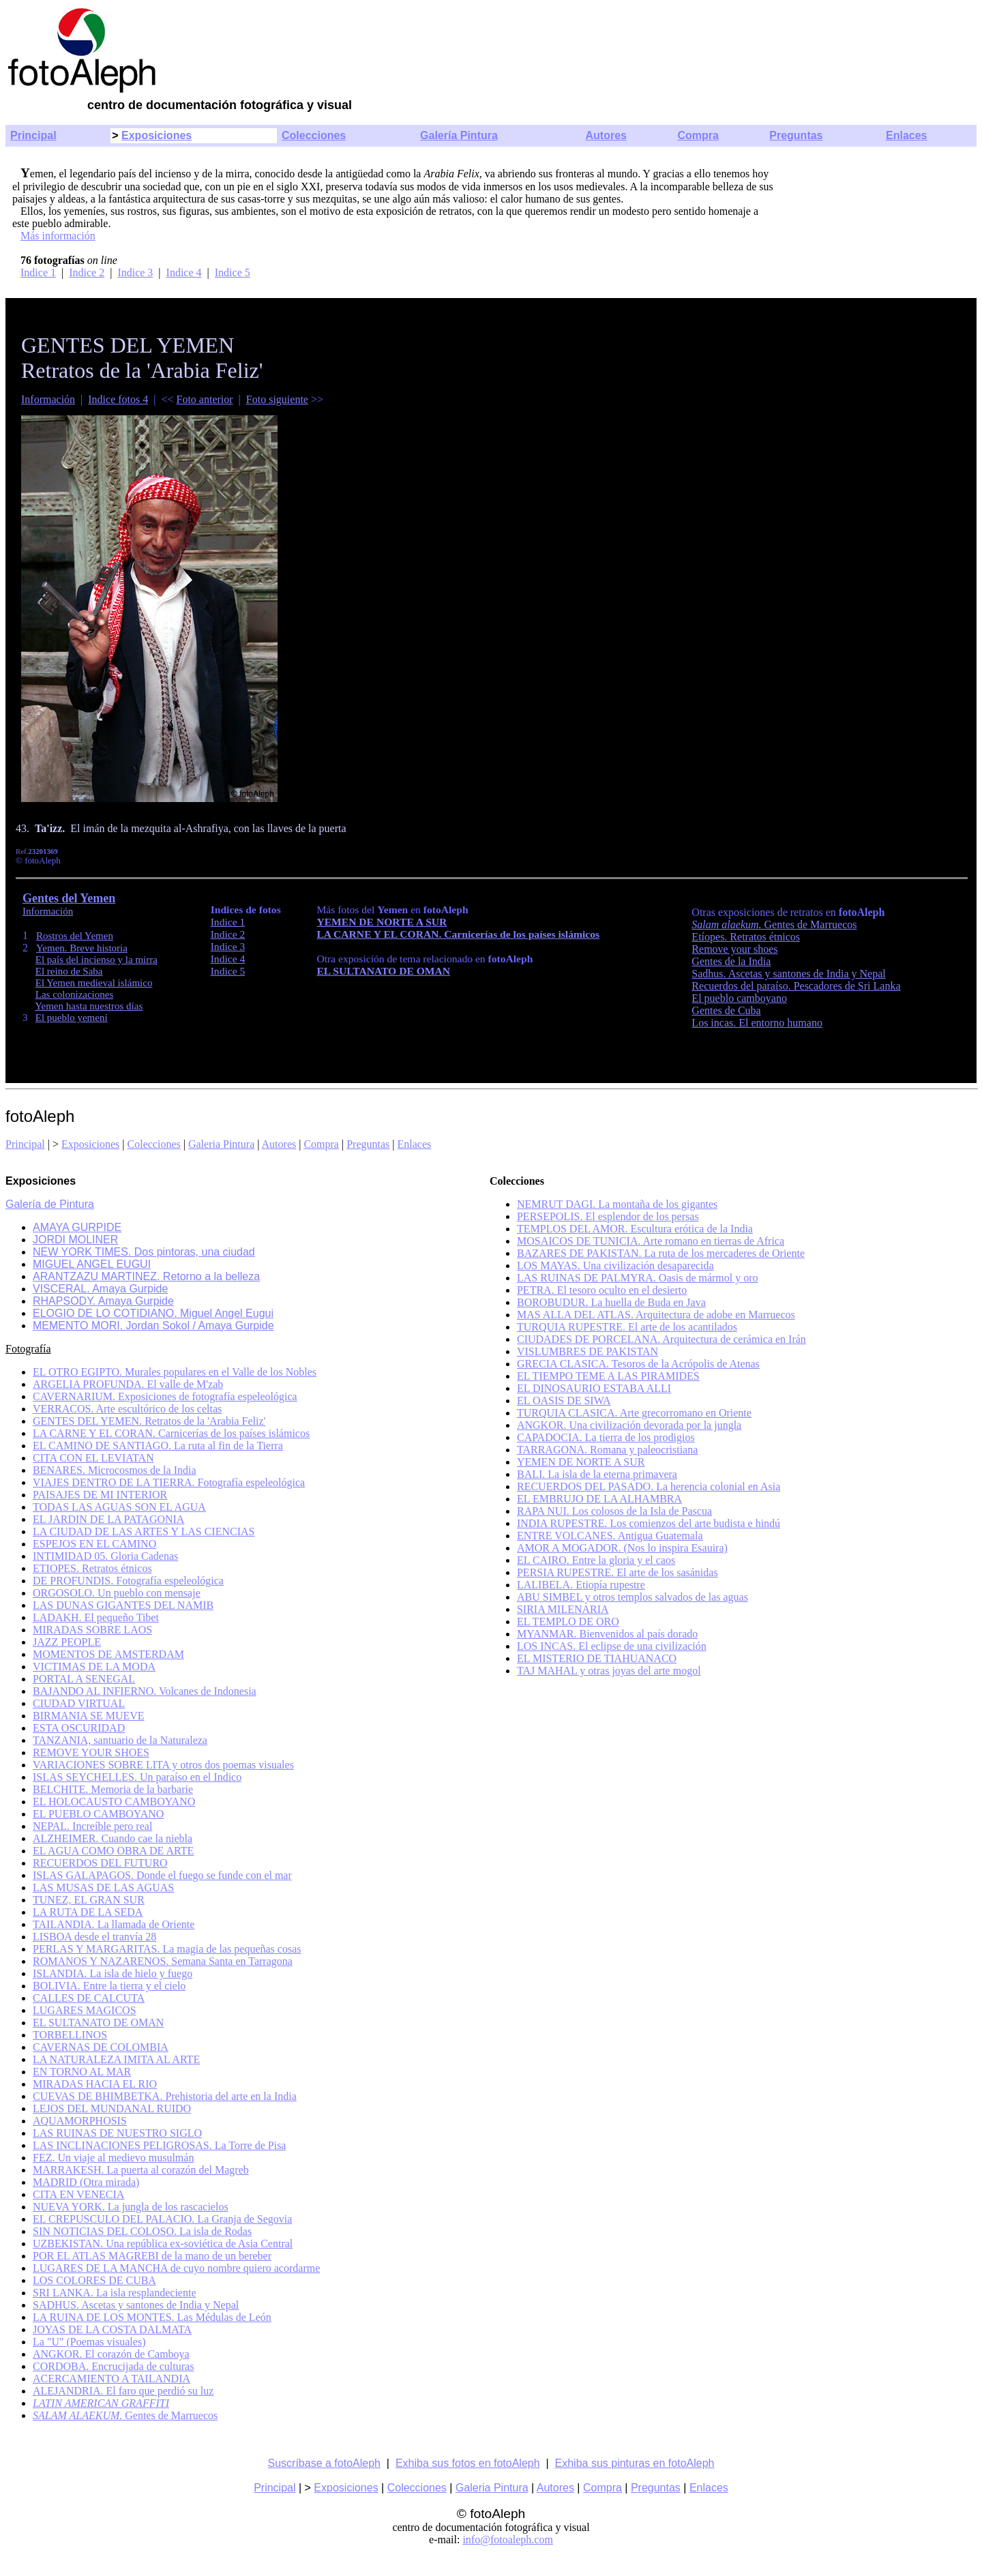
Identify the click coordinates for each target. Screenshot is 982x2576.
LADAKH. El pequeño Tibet (96, 1617)
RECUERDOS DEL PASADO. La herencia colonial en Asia (648, 1486)
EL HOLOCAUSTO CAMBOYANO (114, 1801)
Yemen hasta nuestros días (89, 1006)
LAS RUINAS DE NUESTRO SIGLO (117, 2133)
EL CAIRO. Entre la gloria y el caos (596, 1560)
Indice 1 (38, 272)
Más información (57, 235)
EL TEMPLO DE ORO (568, 1621)
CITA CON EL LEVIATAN (93, 1458)
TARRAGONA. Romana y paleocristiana (607, 1449)
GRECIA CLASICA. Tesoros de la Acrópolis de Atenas (638, 1364)
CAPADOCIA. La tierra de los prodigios (606, 1437)
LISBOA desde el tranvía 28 (94, 1936)
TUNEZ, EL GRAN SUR (89, 1900)
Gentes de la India (731, 961)
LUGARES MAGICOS (84, 2010)
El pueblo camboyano (739, 998)
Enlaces (906, 135)
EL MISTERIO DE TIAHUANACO (596, 1658)
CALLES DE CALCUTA (89, 1998)
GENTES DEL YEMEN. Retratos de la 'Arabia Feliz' (149, 1421)
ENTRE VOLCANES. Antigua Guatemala (610, 1535)
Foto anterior (205, 399)
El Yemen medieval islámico (94, 982)
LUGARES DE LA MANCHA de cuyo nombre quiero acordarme (176, 2268)
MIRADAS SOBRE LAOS (92, 1629)
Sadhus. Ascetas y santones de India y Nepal (788, 973)
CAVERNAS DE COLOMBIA (100, 2047)
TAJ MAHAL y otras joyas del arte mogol (609, 1670)
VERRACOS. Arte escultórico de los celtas (127, 1409)
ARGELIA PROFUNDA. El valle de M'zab (128, 1384)
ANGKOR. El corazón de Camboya (111, 2354)
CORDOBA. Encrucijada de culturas (113, 2366)
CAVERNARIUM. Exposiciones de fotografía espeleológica (165, 1396)
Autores (605, 135)
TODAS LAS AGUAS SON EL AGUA (119, 1507)
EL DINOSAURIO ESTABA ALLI (594, 1388)
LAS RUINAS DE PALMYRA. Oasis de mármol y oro (637, 1278)
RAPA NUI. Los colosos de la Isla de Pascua (614, 1511)
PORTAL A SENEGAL (84, 1679)
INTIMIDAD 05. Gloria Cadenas (105, 1556)
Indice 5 (232, 272)
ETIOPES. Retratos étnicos (92, 1568)
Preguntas (795, 135)
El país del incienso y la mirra (96, 959)
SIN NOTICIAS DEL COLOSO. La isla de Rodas (142, 2231)
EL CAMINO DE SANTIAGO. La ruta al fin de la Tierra (158, 1445)
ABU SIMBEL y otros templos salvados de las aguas (632, 1597)
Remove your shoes (734, 949)
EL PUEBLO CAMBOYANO (98, 1814)
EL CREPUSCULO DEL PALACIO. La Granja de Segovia (162, 2219)
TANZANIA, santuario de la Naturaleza (120, 1740)
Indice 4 (184, 272)
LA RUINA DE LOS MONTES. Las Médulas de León (152, 2317)
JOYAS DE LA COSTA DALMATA (112, 2329)
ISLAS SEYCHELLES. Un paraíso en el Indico (137, 1777)
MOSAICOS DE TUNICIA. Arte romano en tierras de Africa (650, 1241)
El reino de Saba (69, 971)
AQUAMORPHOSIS (80, 2121)
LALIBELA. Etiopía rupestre (581, 1584)
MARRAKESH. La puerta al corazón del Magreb (141, 2170)
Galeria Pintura (221, 1144)
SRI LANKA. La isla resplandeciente (114, 2292)
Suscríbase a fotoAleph (324, 2463)
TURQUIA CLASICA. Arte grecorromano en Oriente (634, 1413)
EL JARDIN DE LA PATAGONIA (108, 1519)
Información (48, 399)
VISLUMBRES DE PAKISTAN (587, 1351)
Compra (697, 135)
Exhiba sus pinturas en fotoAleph (635, 2463)
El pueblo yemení (71, 1017)
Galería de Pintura (49, 1204)
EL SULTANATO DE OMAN (383, 971)
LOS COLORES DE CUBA (94, 2280)
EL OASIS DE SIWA (564, 1400)
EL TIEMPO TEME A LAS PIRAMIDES (608, 1376)
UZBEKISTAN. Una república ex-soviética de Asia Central (163, 2243)
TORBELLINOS (70, 2035)
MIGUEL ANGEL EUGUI (92, 1264)
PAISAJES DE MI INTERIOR (100, 1494)
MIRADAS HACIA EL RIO (95, 2084)
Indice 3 (135, 272)
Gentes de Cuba (725, 1010)
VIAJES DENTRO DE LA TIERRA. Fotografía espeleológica (169, 1482)
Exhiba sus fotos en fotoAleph (468, 2463)
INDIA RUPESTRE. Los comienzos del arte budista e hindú (648, 1523)
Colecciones (314, 135)
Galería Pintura (459, 135)
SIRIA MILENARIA (563, 1609)
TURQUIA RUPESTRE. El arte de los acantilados (627, 1327)
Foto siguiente (277, 399)
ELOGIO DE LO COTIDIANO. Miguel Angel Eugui (153, 1313)
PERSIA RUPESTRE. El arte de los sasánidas (617, 1572)
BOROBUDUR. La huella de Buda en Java (611, 1302)
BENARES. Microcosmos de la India (114, 1470)
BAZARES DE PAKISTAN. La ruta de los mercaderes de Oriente (661, 1253)
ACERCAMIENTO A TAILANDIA (111, 2378)
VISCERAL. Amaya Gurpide (100, 1288)
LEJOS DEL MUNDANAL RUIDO (112, 2108)
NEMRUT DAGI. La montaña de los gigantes (617, 1204)
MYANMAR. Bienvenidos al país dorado (607, 1634)
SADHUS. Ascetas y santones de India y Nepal (136, 2305)
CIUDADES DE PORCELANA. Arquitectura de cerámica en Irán (661, 1339)
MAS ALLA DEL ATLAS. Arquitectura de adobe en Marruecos (656, 1314)
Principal (33, 135)
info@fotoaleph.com (507, 2539)
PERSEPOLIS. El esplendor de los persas (608, 1216)
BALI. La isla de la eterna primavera (597, 1474)
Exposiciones (156, 135)
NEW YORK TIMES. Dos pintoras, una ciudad (144, 1252)
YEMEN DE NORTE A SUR (381, 922)
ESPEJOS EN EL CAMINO (94, 1544)
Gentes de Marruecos (774, 924)
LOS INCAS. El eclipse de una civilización (611, 1646)
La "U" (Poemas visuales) (89, 2342)
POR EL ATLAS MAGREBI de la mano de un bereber (152, 2256)
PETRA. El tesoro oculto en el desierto (602, 1290)
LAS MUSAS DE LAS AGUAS (103, 1887)
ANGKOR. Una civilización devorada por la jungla (629, 1425)
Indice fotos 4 (118, 399)
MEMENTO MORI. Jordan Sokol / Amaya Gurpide (153, 1325)
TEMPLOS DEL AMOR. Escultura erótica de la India (635, 1228)
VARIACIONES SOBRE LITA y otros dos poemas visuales (163, 1765)
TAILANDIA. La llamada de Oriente (113, 1924)
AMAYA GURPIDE (77, 1227)
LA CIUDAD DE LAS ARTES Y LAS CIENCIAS (143, 1531)
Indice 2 (86, 272)
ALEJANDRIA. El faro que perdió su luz (123, 2391)
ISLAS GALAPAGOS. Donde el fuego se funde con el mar (162, 1875)
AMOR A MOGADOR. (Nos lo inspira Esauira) (622, 1548)
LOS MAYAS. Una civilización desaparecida (615, 1265)
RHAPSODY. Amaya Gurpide (103, 1301)
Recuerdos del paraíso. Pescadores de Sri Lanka (795, 986)
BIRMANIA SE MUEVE (89, 1715)
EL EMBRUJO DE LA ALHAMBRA (599, 1499)
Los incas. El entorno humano (756, 1022)
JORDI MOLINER (75, 1239)
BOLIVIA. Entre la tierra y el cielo (109, 1986)
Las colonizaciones (74, 994)
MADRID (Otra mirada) (86, 2182)
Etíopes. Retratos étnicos (745, 937)
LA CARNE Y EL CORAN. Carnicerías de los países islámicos (457, 934)
